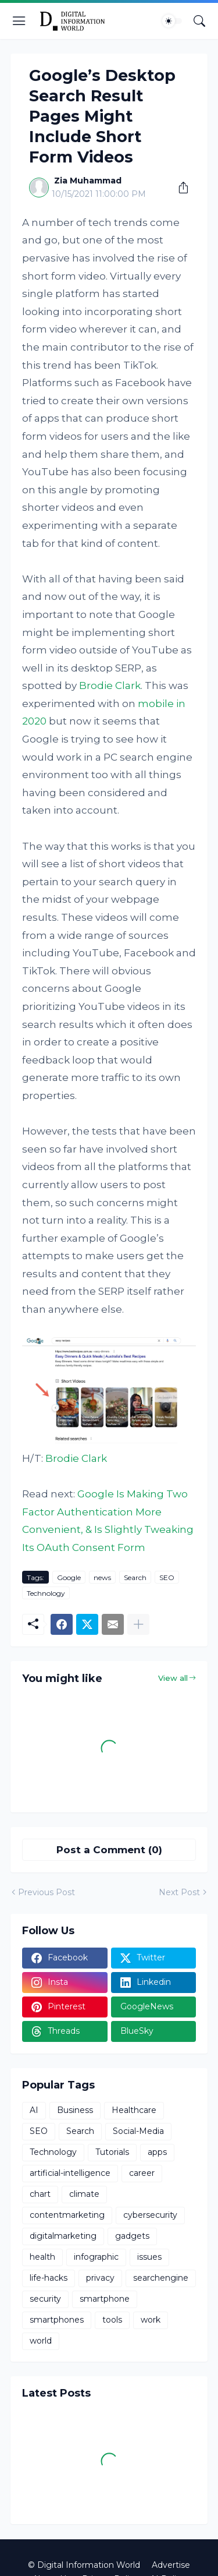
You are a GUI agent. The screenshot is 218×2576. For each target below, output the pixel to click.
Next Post (179, 1892)
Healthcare (134, 2110)
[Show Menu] (19, 21)
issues (149, 2257)
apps (157, 2152)
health (42, 2257)
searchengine (160, 2278)
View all (173, 1678)
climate (84, 2194)
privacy (100, 2278)
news (102, 1577)
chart (40, 2194)
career (142, 2173)
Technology (46, 1593)
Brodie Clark (110, 685)
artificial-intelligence (70, 2173)
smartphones (57, 2319)
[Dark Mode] (172, 21)
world (41, 2340)
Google (69, 1577)
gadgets (132, 2236)
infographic (96, 2257)
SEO (166, 1577)
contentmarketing (67, 2215)
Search (135, 1577)
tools (112, 2319)
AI (34, 2110)
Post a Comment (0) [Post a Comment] (109, 1850)
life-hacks (48, 2278)
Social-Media (138, 2131)
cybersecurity (150, 2215)
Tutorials (112, 2152)
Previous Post (46, 1892)
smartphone (105, 2299)
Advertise (171, 2565)
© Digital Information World (84, 2565)
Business (75, 2110)
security (45, 2299)
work (150, 2319)
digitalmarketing (63, 2236)
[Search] (199, 21)
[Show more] (138, 1624)
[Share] (179, 187)
